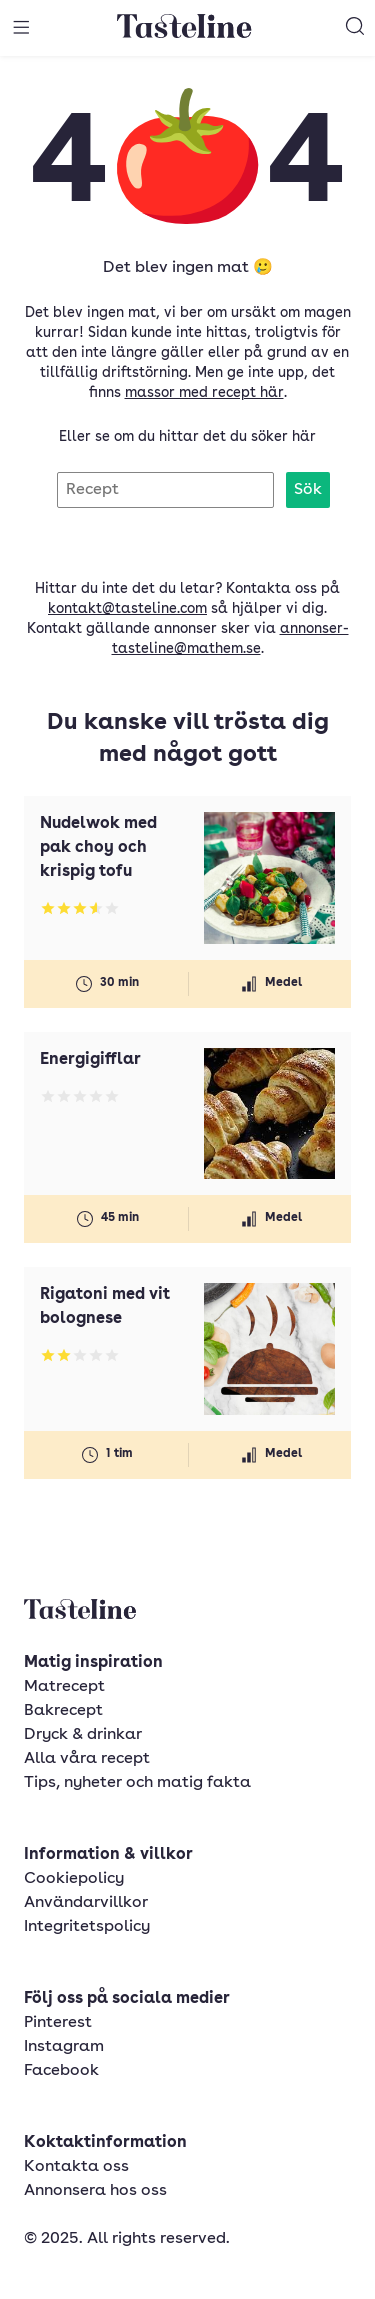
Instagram (64, 2047)
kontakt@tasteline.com (127, 609)
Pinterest (58, 2023)
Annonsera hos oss (95, 2191)
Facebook (61, 2071)
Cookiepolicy (74, 1879)
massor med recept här (204, 393)
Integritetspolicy (87, 1927)
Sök (308, 490)
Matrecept (64, 1687)
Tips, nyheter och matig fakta (137, 1783)
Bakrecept (63, 1711)
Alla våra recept (87, 1759)
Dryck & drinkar (83, 1735)
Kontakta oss (76, 2167)
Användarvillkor (86, 1903)
